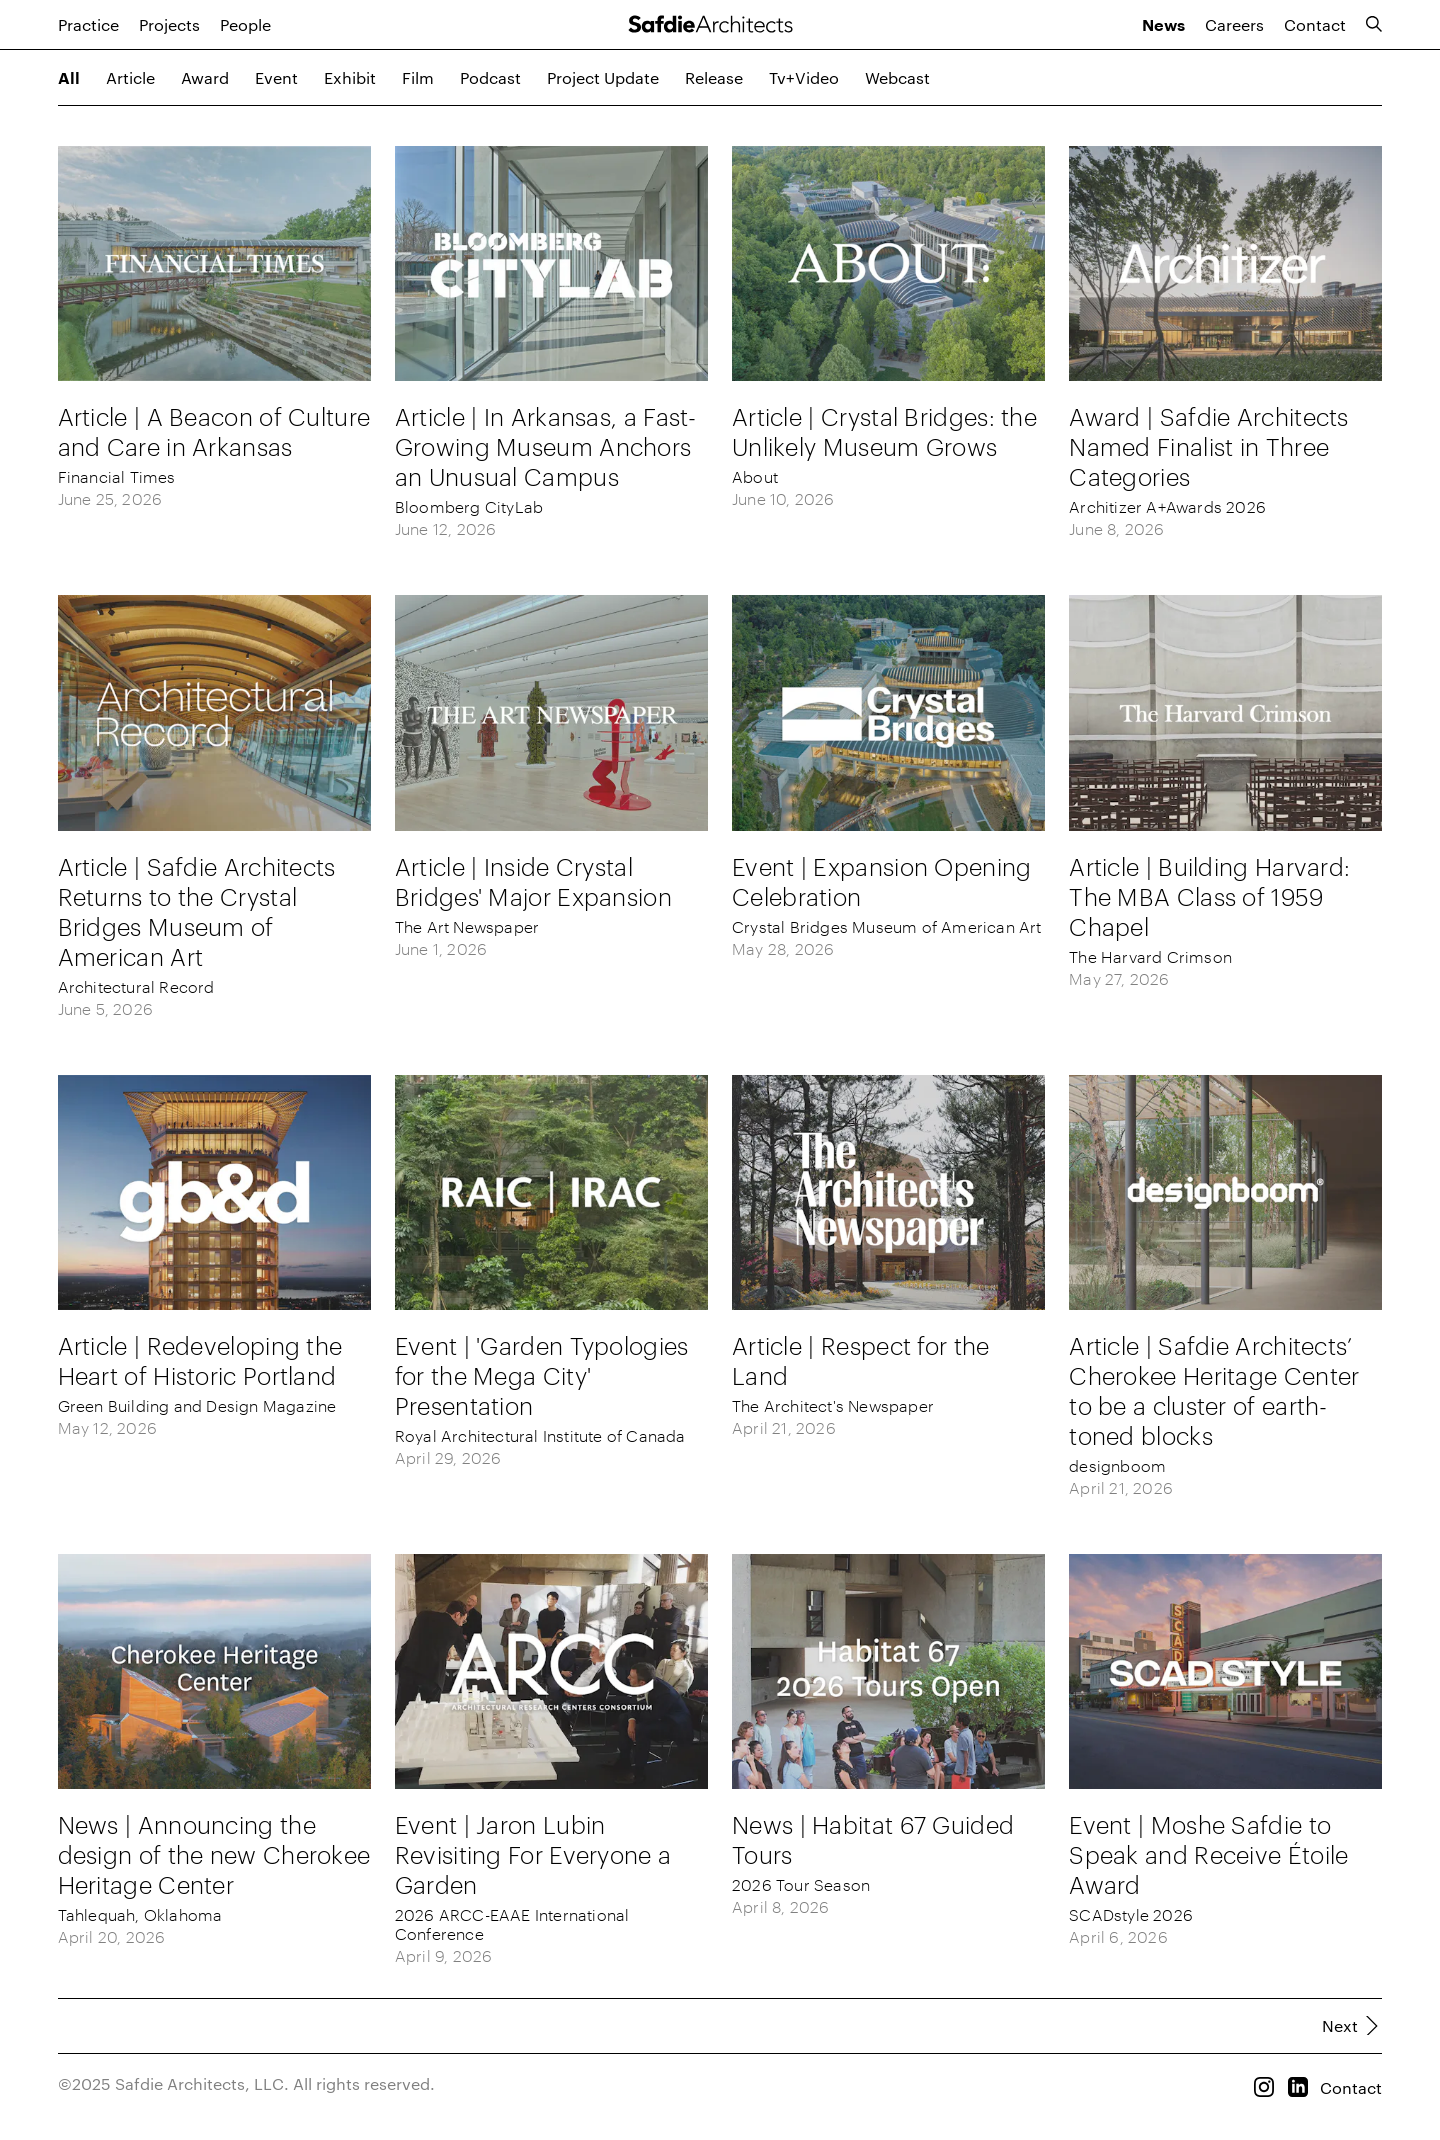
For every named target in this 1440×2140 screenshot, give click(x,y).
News (1163, 26)
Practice (88, 24)
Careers (1234, 24)
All (69, 79)
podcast (490, 77)
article (130, 77)
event (276, 77)
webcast (897, 77)
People (245, 24)
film (418, 77)
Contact (1315, 24)
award (205, 77)
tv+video (804, 77)
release (714, 77)
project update (603, 77)
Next (1340, 2025)
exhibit (350, 77)
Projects (169, 24)
